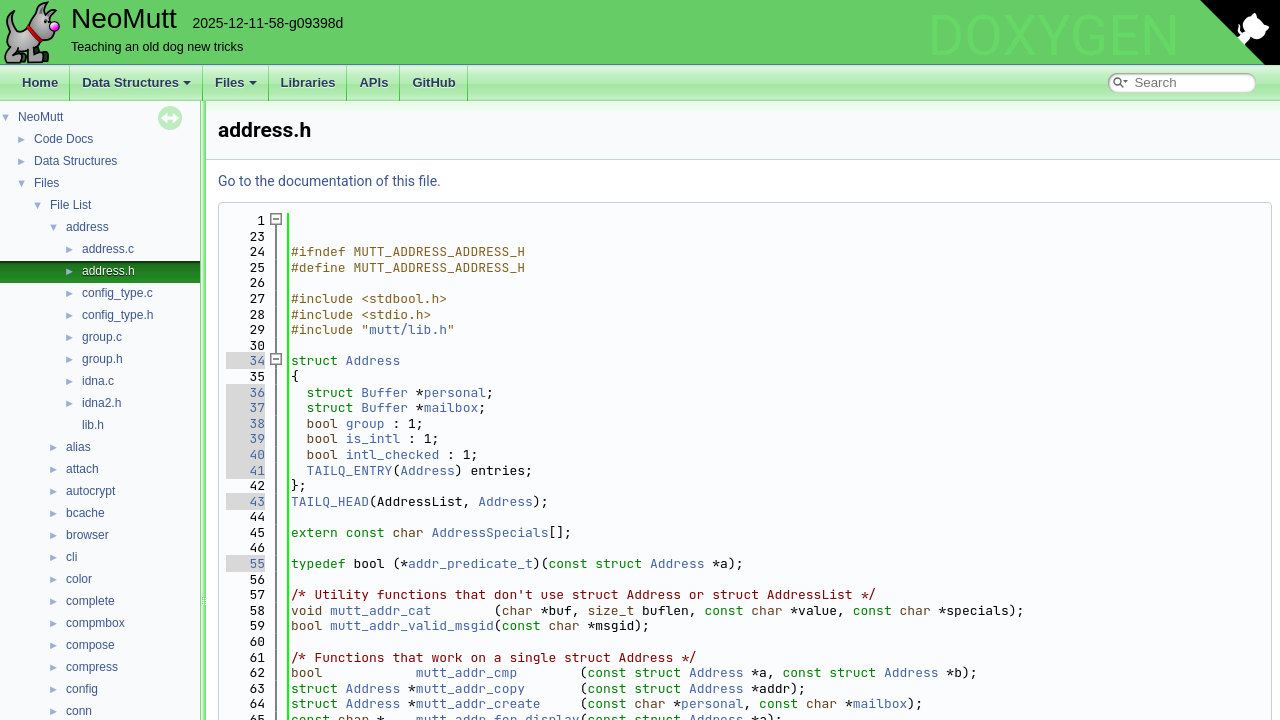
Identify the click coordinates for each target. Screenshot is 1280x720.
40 (245, 454)
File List (70, 205)
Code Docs (63, 139)
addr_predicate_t (470, 563)
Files (236, 82)
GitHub (433, 82)
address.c (108, 249)
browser (87, 535)
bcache (85, 513)
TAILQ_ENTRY (350, 470)
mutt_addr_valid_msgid (412, 625)
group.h (102, 359)
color (79, 579)
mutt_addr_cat (380, 610)
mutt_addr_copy (470, 688)
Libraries (308, 82)
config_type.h (117, 315)
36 (245, 392)
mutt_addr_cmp (466, 672)
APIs (373, 82)
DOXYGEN (1053, 36)
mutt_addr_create (478, 703)
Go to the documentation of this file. (329, 181)
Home (40, 82)
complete (90, 601)
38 (245, 423)
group (365, 423)
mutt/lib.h (408, 329)
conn (79, 711)
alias (78, 447)
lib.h (93, 425)
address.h (108, 271)
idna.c (98, 381)
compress (92, 667)
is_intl (373, 438)
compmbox (95, 623)
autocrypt (90, 491)
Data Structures (136, 82)
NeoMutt (40, 117)
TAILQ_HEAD (330, 501)
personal (455, 392)
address (87, 227)
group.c (102, 337)
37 (245, 407)
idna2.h (101, 403)
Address (373, 360)
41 (245, 470)
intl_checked (393, 454)
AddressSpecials (489, 532)
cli (71, 557)
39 (245, 438)
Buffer (384, 392)
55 (245, 563)
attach (82, 469)
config (82, 689)
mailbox (451, 407)
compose (90, 645)
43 (245, 501)
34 (245, 360)
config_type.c (117, 293)
